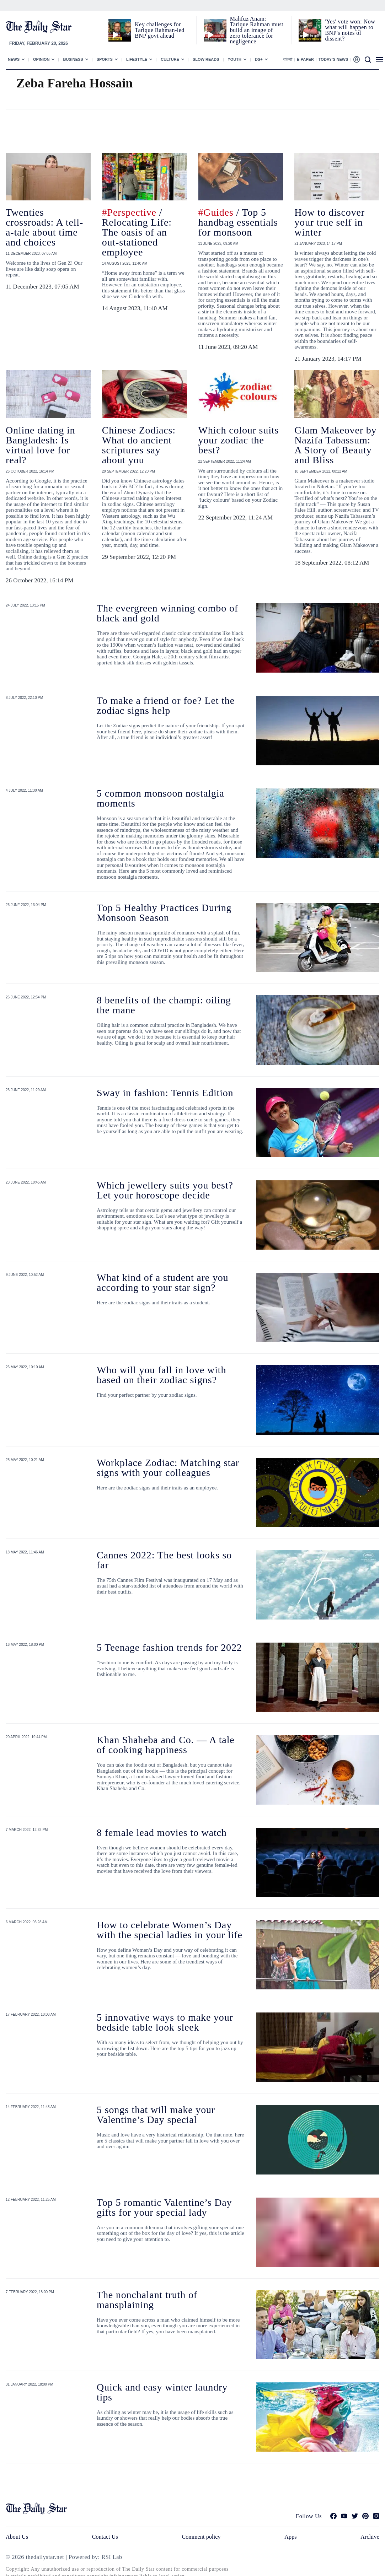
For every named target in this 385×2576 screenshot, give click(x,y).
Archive (369, 2537)
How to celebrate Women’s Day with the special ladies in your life (169, 1929)
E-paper (305, 59)
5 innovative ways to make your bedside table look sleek (165, 2022)
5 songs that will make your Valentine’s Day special (156, 2114)
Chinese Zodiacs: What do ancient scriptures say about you (139, 445)
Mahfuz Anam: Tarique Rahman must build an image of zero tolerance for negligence (256, 30)
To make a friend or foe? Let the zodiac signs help (166, 705)
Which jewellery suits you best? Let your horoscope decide (165, 1190)
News (14, 59)
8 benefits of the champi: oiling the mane (164, 1005)
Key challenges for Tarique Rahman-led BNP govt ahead (159, 30)
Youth (235, 59)
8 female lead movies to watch (162, 1832)
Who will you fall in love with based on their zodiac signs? (161, 1374)
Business (73, 59)
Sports (105, 59)
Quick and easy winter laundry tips (162, 2392)
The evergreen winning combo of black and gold (167, 613)
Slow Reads (206, 59)
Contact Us (105, 2537)
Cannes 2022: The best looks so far (164, 1560)
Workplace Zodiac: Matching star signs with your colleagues (168, 1467)
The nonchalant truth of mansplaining (147, 2299)
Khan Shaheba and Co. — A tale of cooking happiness (166, 1744)
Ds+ (259, 59)
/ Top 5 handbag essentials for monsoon (238, 222)
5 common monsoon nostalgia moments (160, 798)
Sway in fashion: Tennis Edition (165, 1092)
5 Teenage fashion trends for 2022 (169, 1647)
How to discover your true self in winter (329, 222)
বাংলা (287, 59)
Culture (170, 59)
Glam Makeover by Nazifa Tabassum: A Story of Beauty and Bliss (335, 445)
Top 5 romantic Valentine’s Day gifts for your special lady (164, 2207)
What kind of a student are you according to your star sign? (162, 1282)
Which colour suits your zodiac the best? (238, 440)
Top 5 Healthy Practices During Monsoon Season (164, 912)
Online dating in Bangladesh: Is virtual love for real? (40, 445)
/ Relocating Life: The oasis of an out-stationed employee (137, 232)
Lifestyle (136, 59)
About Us (17, 2537)
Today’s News (333, 59)
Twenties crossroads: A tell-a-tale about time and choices (44, 227)
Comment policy (201, 2537)
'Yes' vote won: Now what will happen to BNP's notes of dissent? (350, 30)
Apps (290, 2537)
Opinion (41, 59)
